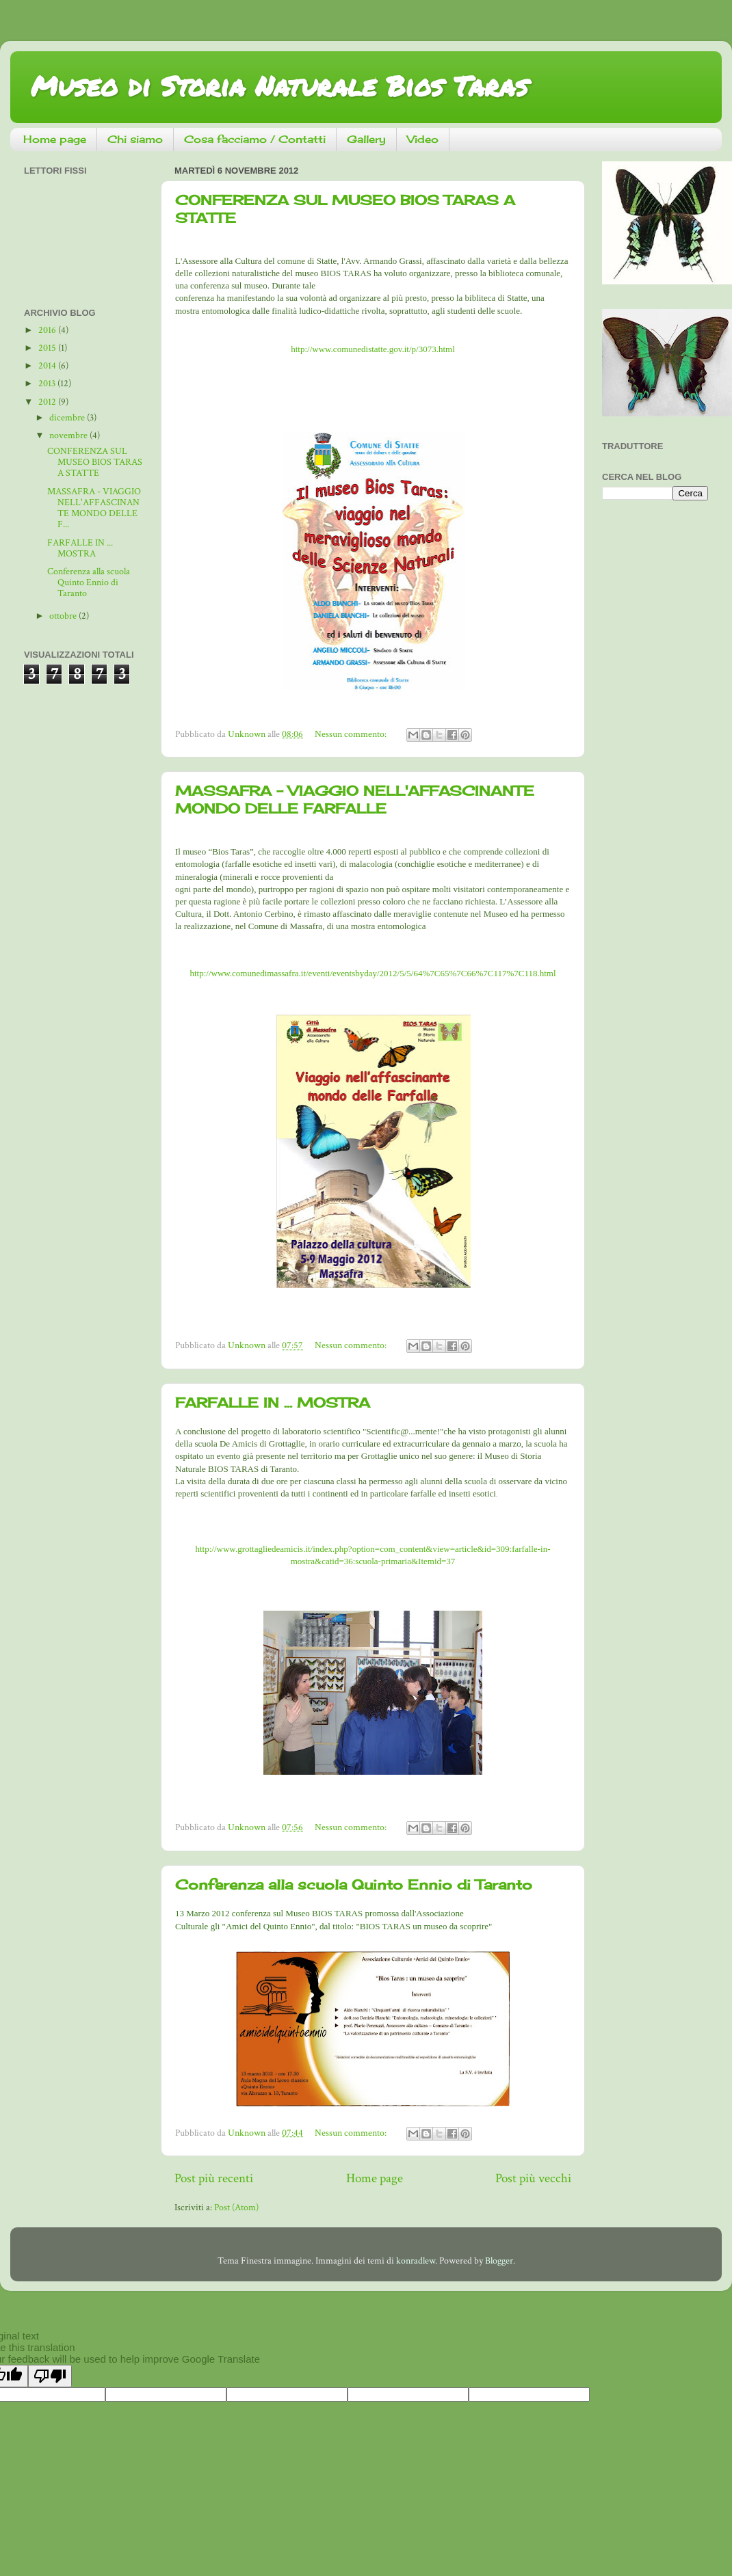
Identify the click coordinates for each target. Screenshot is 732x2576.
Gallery (366, 139)
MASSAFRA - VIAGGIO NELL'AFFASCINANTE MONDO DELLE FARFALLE (354, 799)
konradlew (415, 2261)
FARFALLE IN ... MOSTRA (272, 1402)
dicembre (68, 418)
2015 (48, 348)
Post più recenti (213, 2178)
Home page (54, 139)
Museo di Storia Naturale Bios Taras (279, 85)
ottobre (64, 616)
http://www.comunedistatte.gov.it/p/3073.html (373, 349)
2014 (48, 366)
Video (423, 139)
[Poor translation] (50, 2376)
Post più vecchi (533, 2178)
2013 (47, 383)
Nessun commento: (352, 734)
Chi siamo (135, 139)
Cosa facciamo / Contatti (255, 139)
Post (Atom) (236, 2207)
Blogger (499, 2261)
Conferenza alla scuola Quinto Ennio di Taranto (353, 1884)
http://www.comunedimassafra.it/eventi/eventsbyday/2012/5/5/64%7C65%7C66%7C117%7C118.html (372, 973)
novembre (69, 435)
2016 (48, 330)
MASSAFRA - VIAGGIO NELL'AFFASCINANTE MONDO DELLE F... (94, 508)
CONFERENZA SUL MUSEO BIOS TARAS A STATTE (94, 462)
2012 (48, 402)
